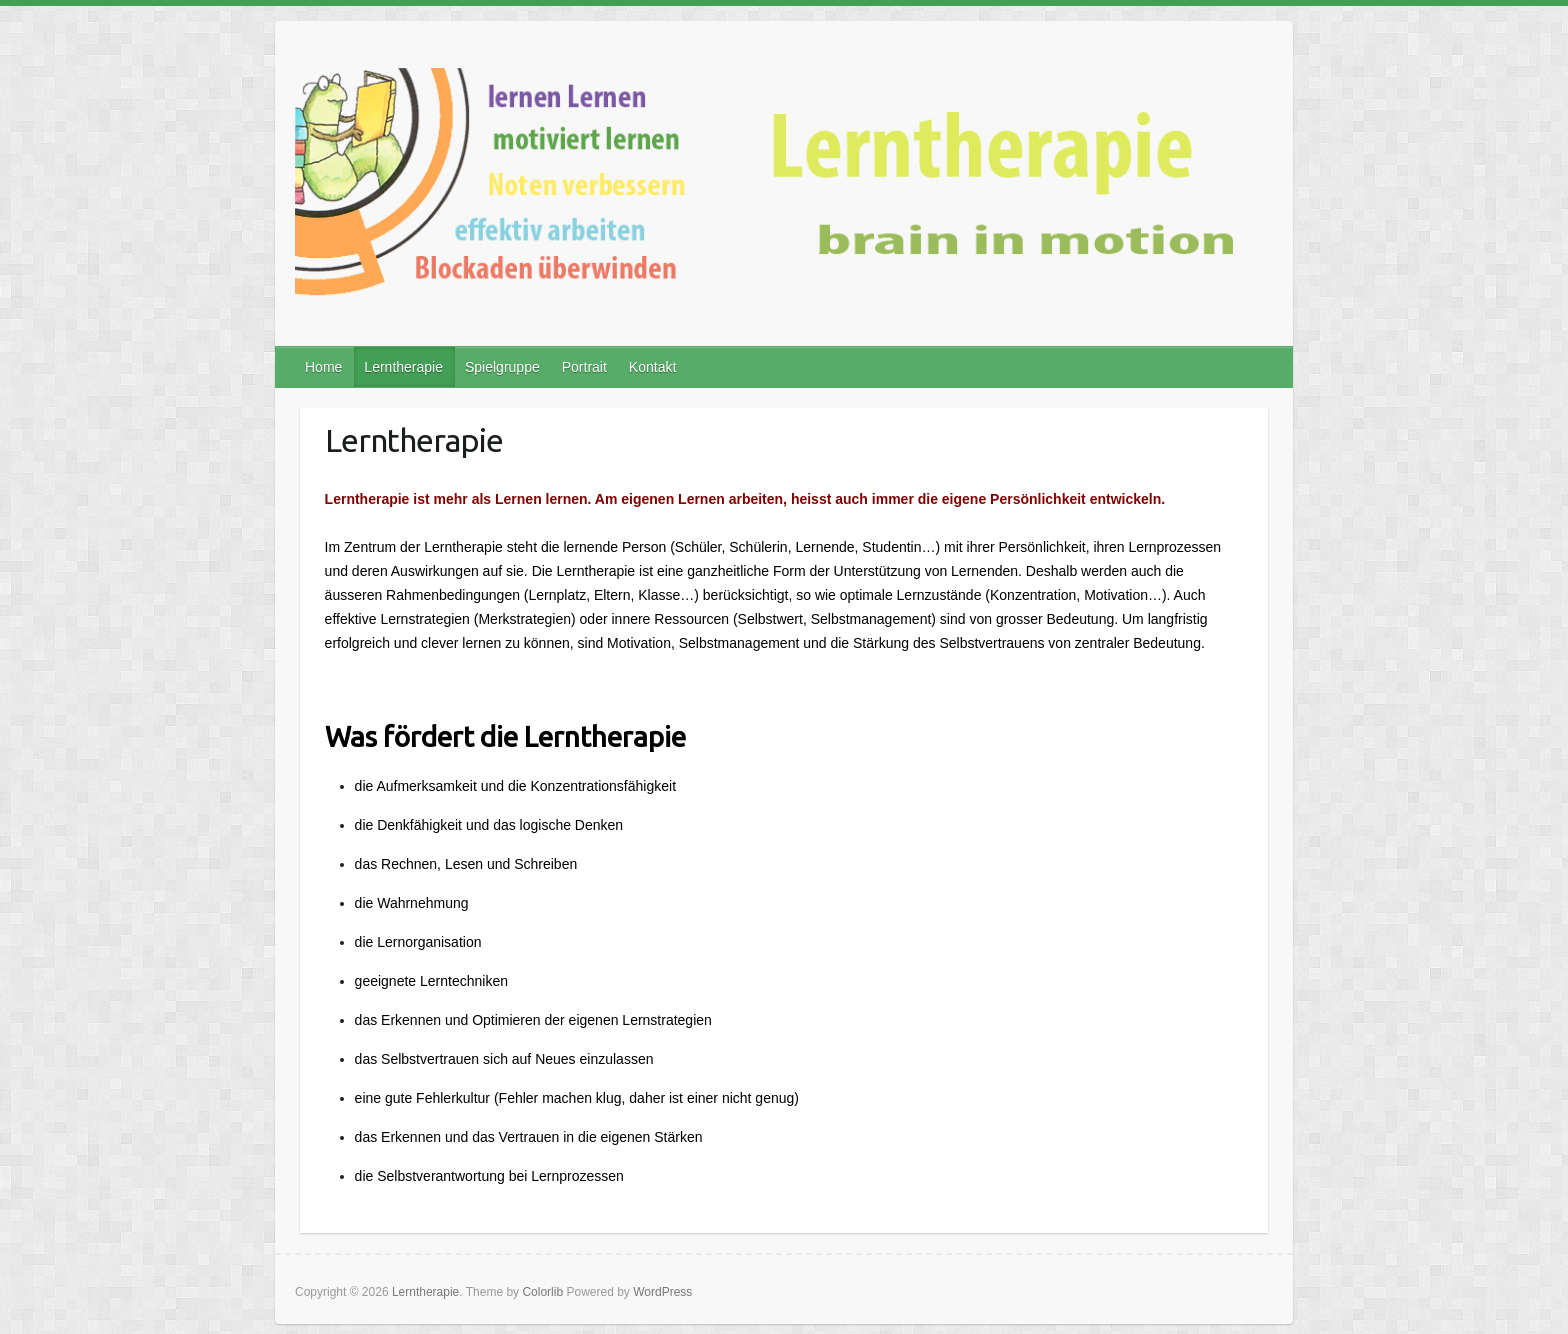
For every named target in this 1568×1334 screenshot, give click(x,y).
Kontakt (652, 367)
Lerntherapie (403, 367)
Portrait (584, 367)
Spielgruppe (502, 367)
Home (323, 367)
